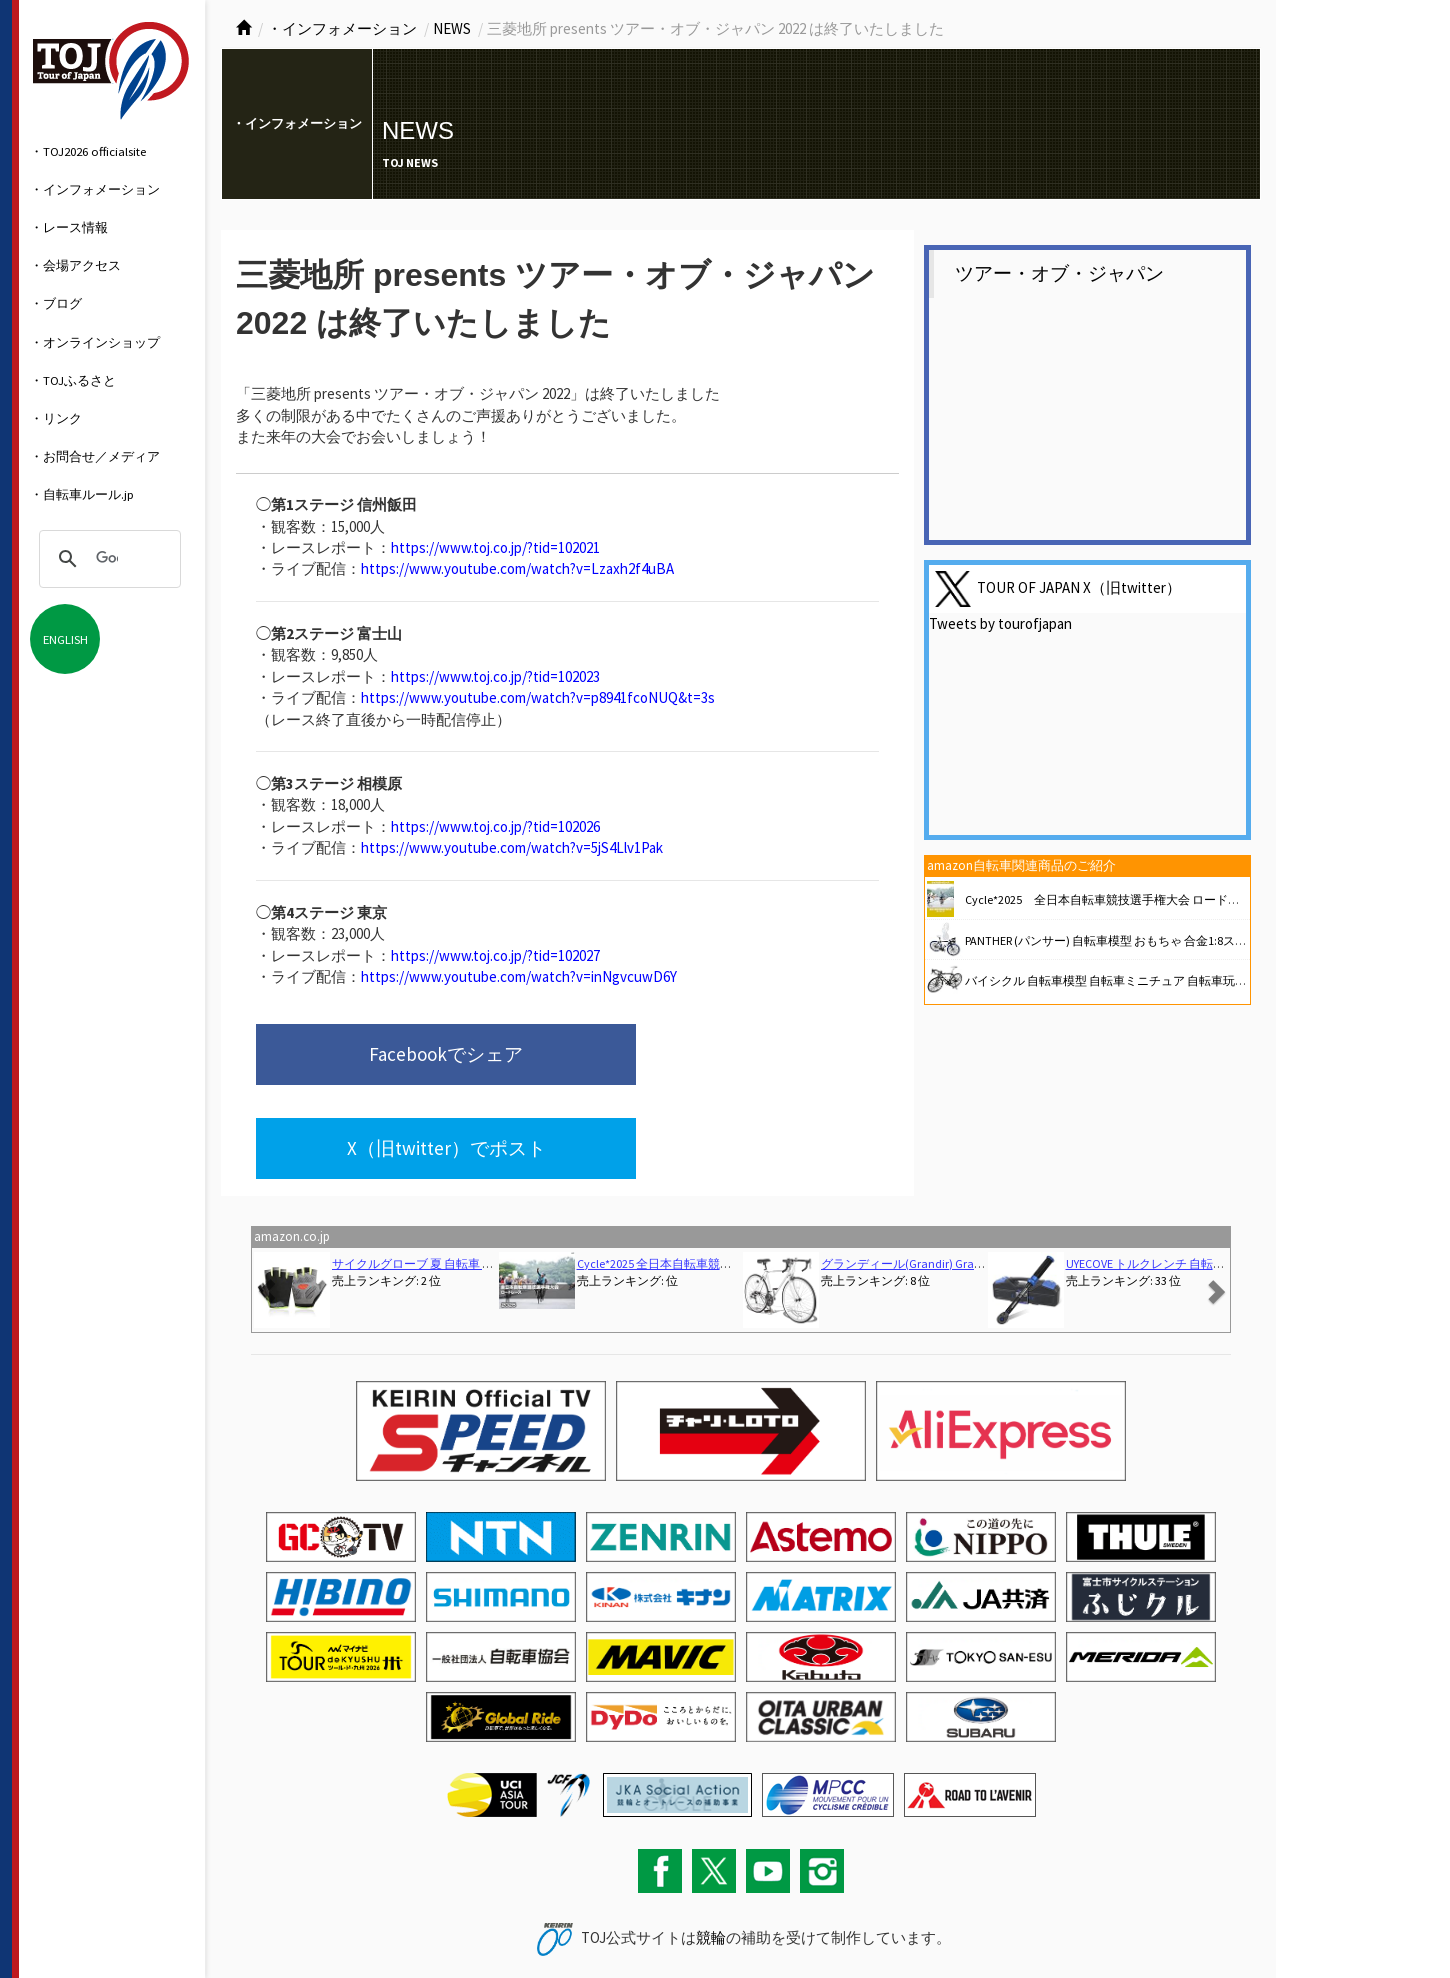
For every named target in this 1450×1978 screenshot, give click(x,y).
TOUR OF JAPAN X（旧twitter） (1079, 587)
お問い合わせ (261, 1921)
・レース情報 (69, 227)
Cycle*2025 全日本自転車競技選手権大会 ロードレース (1114, 899)
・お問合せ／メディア (95, 456)
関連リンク (401, 1921)
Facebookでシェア (389, 1057)
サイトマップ (334, 1921)
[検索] (107, 559)
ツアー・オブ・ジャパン (1059, 273)
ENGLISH (65, 639)
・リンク (56, 418)
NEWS (452, 28)
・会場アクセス (75, 265)
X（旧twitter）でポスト (696, 1057)
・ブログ (56, 303)
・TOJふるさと (73, 380)
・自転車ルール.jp (82, 494)
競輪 (711, 1850)
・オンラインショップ (95, 342)
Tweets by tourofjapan (1000, 623)
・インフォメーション (95, 189)
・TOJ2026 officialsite (88, 151)
